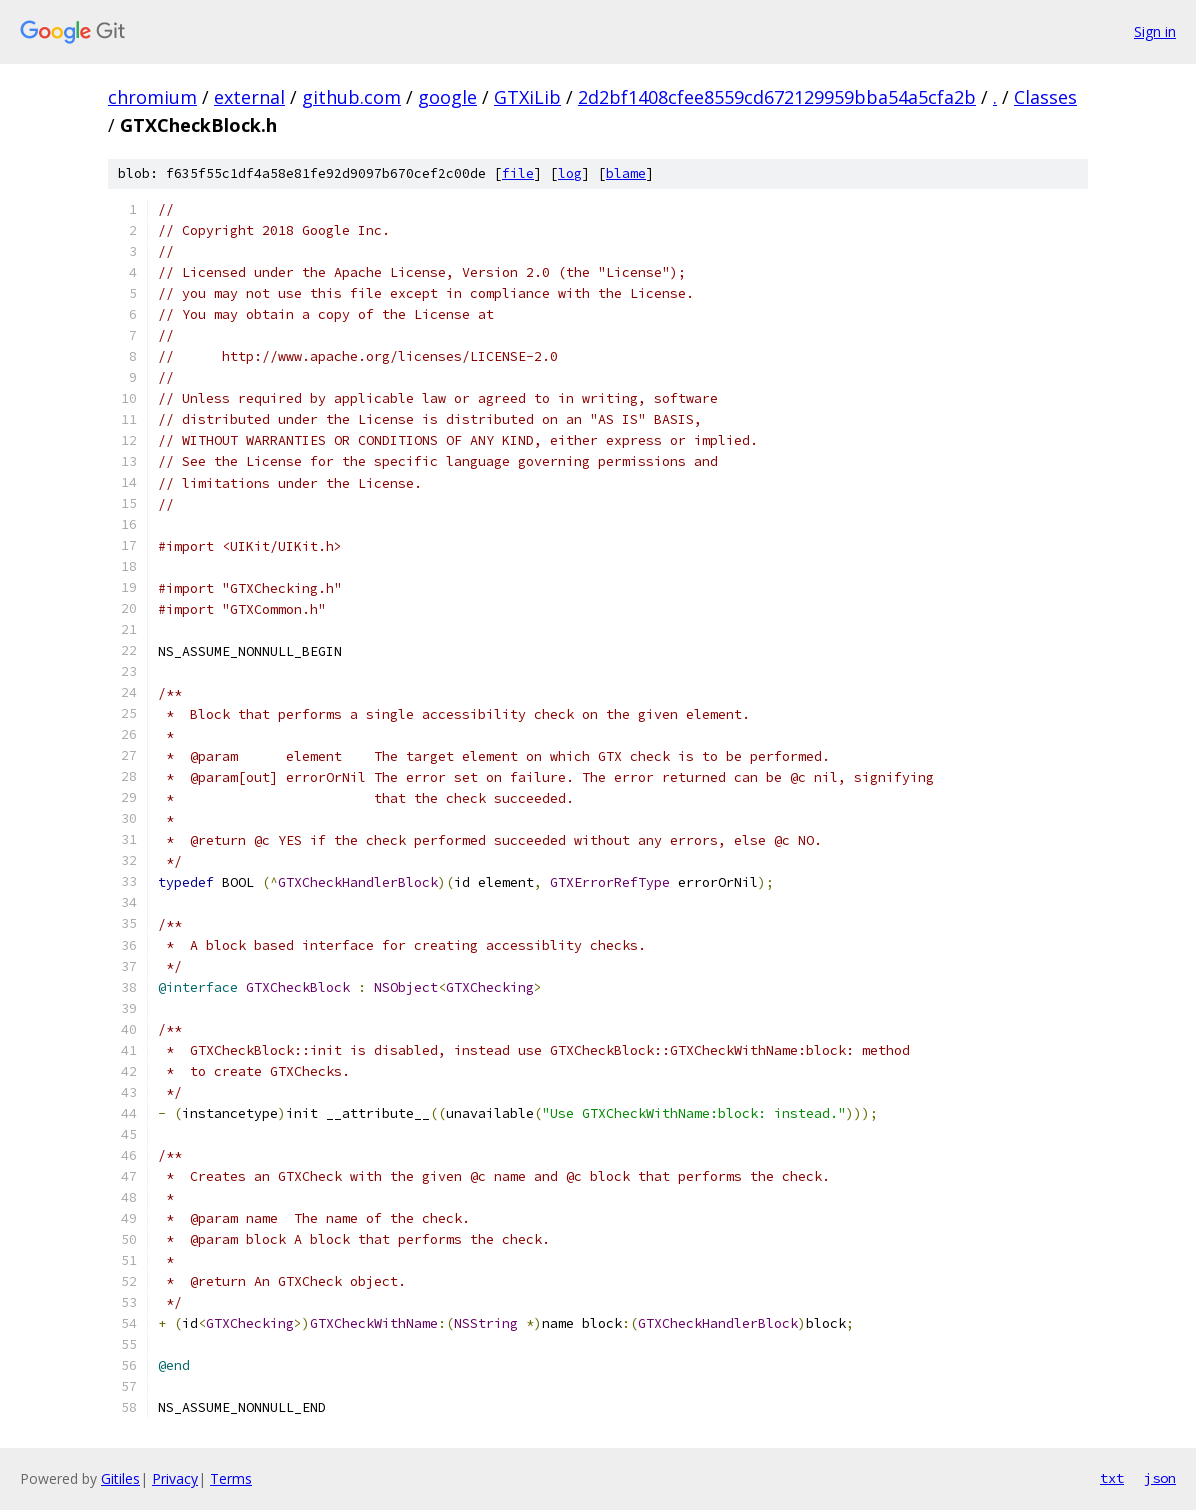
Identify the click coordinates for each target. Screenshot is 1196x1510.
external (249, 97)
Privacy (175, 1478)
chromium (152, 97)
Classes (1045, 97)
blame (626, 173)
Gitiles (120, 1478)
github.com (351, 97)
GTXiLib (527, 97)
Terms (231, 1478)
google (447, 97)
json (1160, 1478)
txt (1112, 1478)
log (570, 173)
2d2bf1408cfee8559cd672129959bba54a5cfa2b (777, 97)
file (518, 173)
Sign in (1155, 31)
